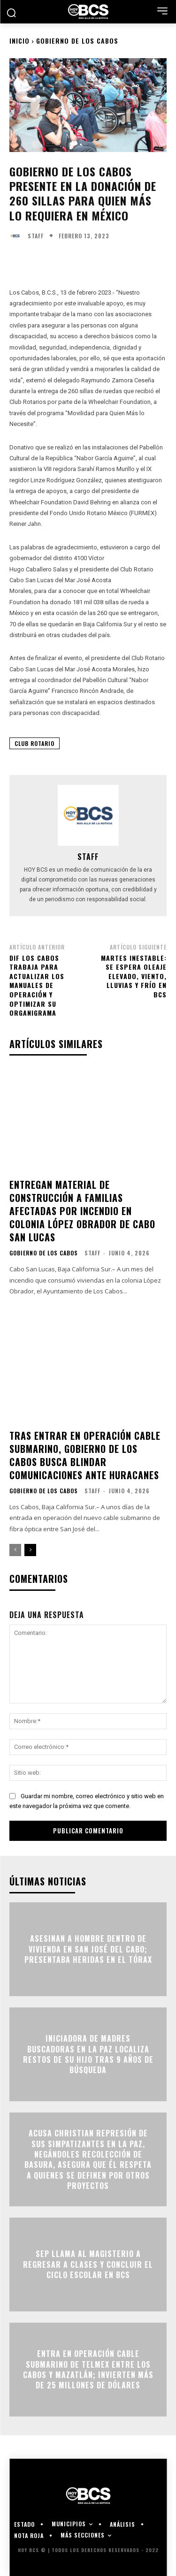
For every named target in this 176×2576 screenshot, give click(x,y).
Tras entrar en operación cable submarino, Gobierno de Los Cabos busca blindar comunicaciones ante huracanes (85, 1455)
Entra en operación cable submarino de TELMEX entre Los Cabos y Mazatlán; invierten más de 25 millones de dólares (88, 2369)
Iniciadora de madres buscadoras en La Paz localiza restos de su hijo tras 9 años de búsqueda (88, 2054)
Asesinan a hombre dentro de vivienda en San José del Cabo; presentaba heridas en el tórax (88, 1949)
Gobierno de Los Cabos (77, 41)
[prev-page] (15, 1550)
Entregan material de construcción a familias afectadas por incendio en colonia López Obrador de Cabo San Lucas (82, 1211)
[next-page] (30, 1550)
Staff (36, 236)
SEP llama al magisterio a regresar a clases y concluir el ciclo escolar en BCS (88, 2265)
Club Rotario (34, 743)
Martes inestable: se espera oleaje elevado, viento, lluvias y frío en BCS (134, 976)
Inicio (19, 41)
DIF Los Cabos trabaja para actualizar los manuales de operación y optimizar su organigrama (36, 985)
